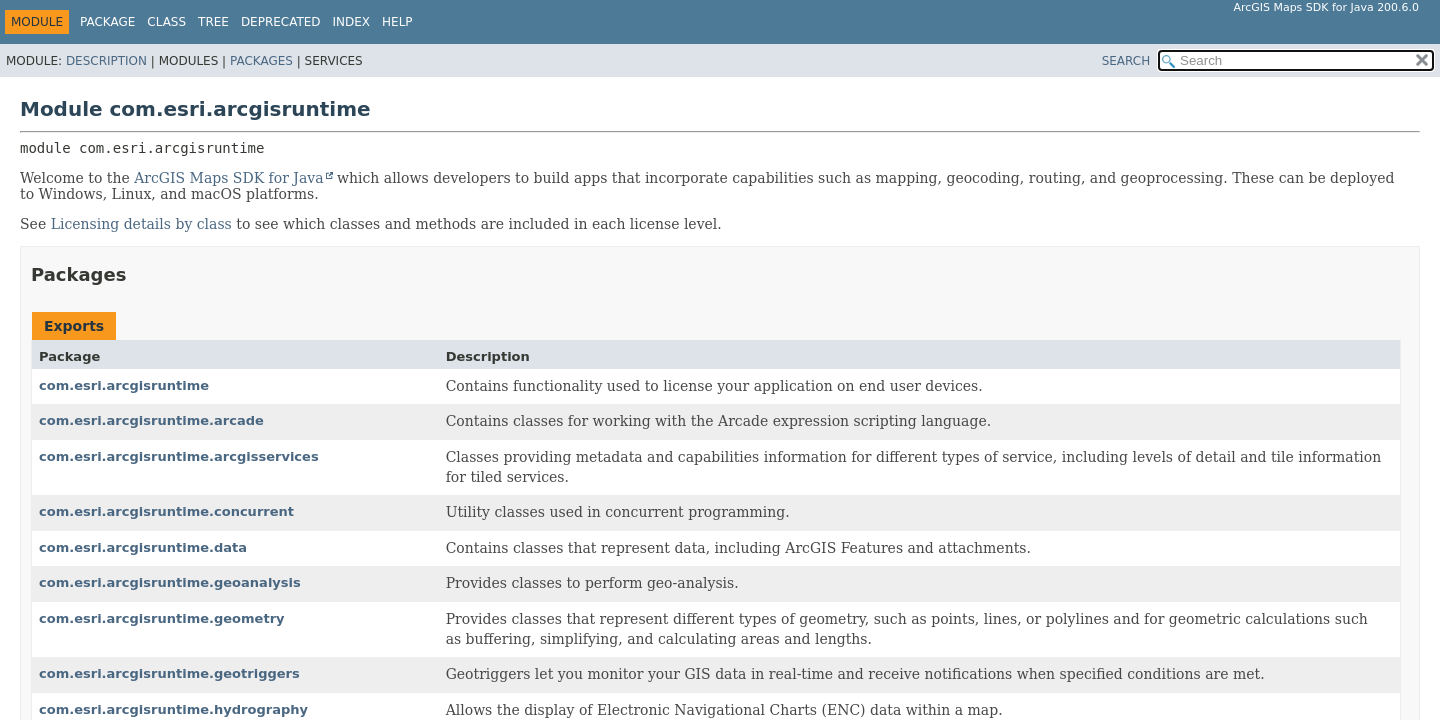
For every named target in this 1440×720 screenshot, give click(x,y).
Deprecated (281, 22)
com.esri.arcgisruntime (124, 385)
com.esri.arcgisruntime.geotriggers (169, 673)
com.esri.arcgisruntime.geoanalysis (170, 582)
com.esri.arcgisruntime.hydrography (173, 709)
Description (106, 61)
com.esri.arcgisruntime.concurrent (166, 511)
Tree (213, 22)
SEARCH (1126, 61)
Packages (261, 61)
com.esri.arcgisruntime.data (143, 547)
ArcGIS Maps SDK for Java (228, 178)
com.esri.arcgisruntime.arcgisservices (179, 456)
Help (397, 22)
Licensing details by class (141, 224)
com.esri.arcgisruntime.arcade (151, 420)
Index (352, 22)
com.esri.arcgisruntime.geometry (162, 618)
